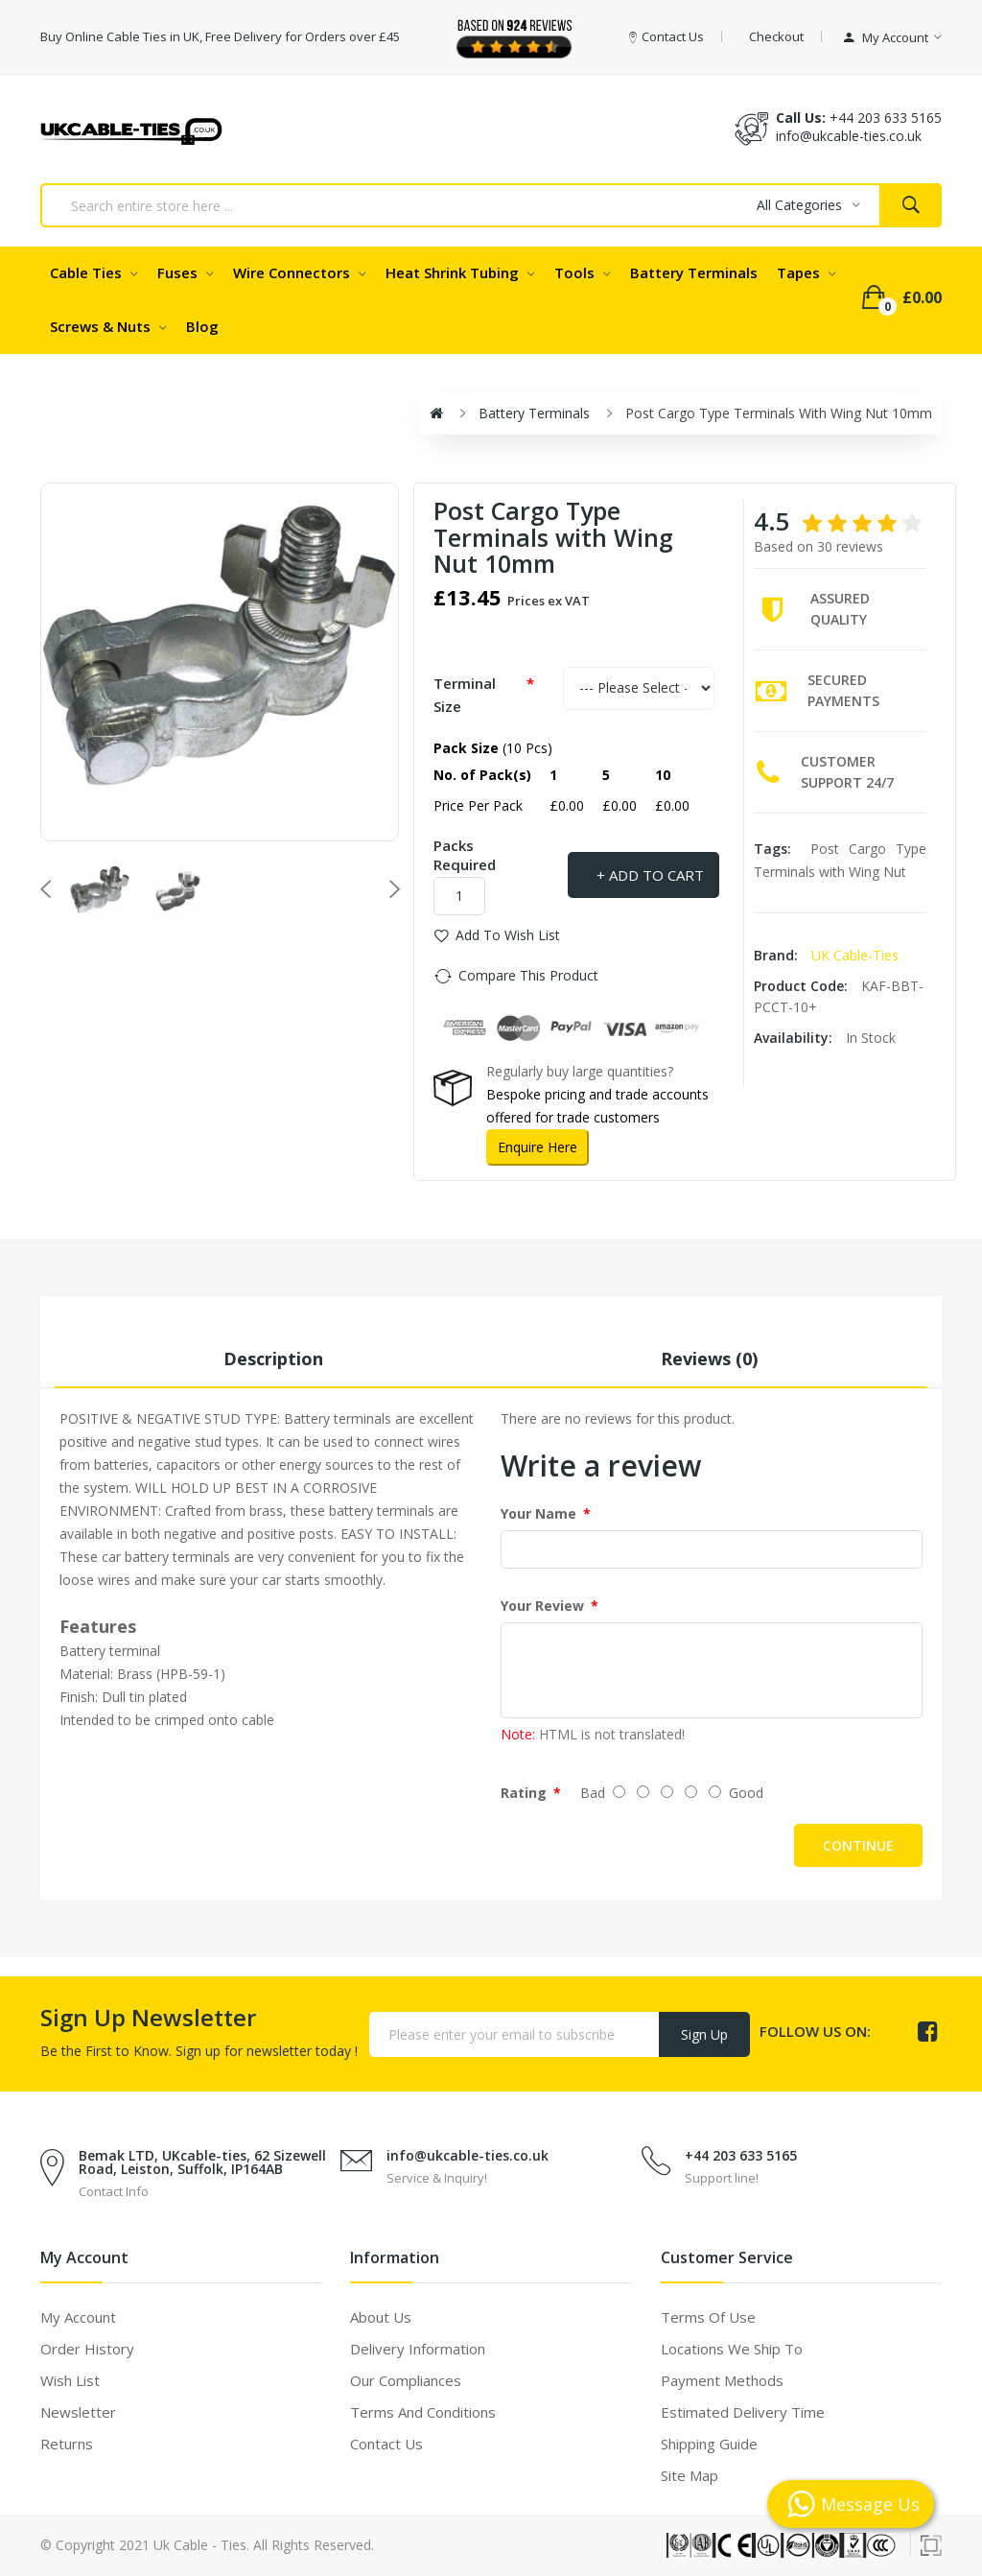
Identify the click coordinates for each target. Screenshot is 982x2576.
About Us (380, 2317)
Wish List (70, 2380)
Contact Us (386, 2443)
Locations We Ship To (732, 2348)
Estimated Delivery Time (743, 2412)
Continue (858, 1845)
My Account (78, 2317)
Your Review (542, 1605)
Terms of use (708, 2317)
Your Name (538, 1513)
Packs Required (464, 855)
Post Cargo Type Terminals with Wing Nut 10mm (778, 413)
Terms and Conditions (423, 2412)
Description (273, 1358)
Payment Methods (722, 2380)
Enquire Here (537, 1147)
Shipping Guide (709, 2443)
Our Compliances (405, 2380)
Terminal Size (464, 695)
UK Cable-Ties (855, 955)
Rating (524, 1793)
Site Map (689, 2475)
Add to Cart (656, 875)
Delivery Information (417, 2348)
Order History (87, 2348)
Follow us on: (815, 2031)
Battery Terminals (534, 413)
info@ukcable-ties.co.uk (467, 2155)
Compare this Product (528, 975)
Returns (66, 2443)
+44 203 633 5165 (886, 117)
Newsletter (78, 2412)
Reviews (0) (709, 1358)
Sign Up (704, 2034)
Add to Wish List (508, 935)
